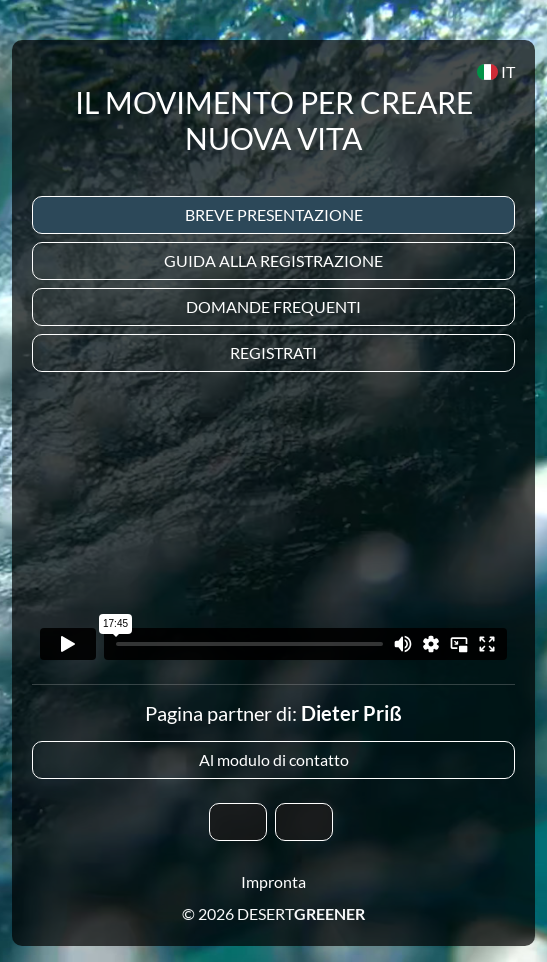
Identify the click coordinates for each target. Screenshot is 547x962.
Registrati (273, 352)
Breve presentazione (274, 214)
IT (496, 71)
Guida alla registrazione (273, 260)
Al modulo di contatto (274, 759)
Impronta (273, 881)
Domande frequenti (273, 306)
